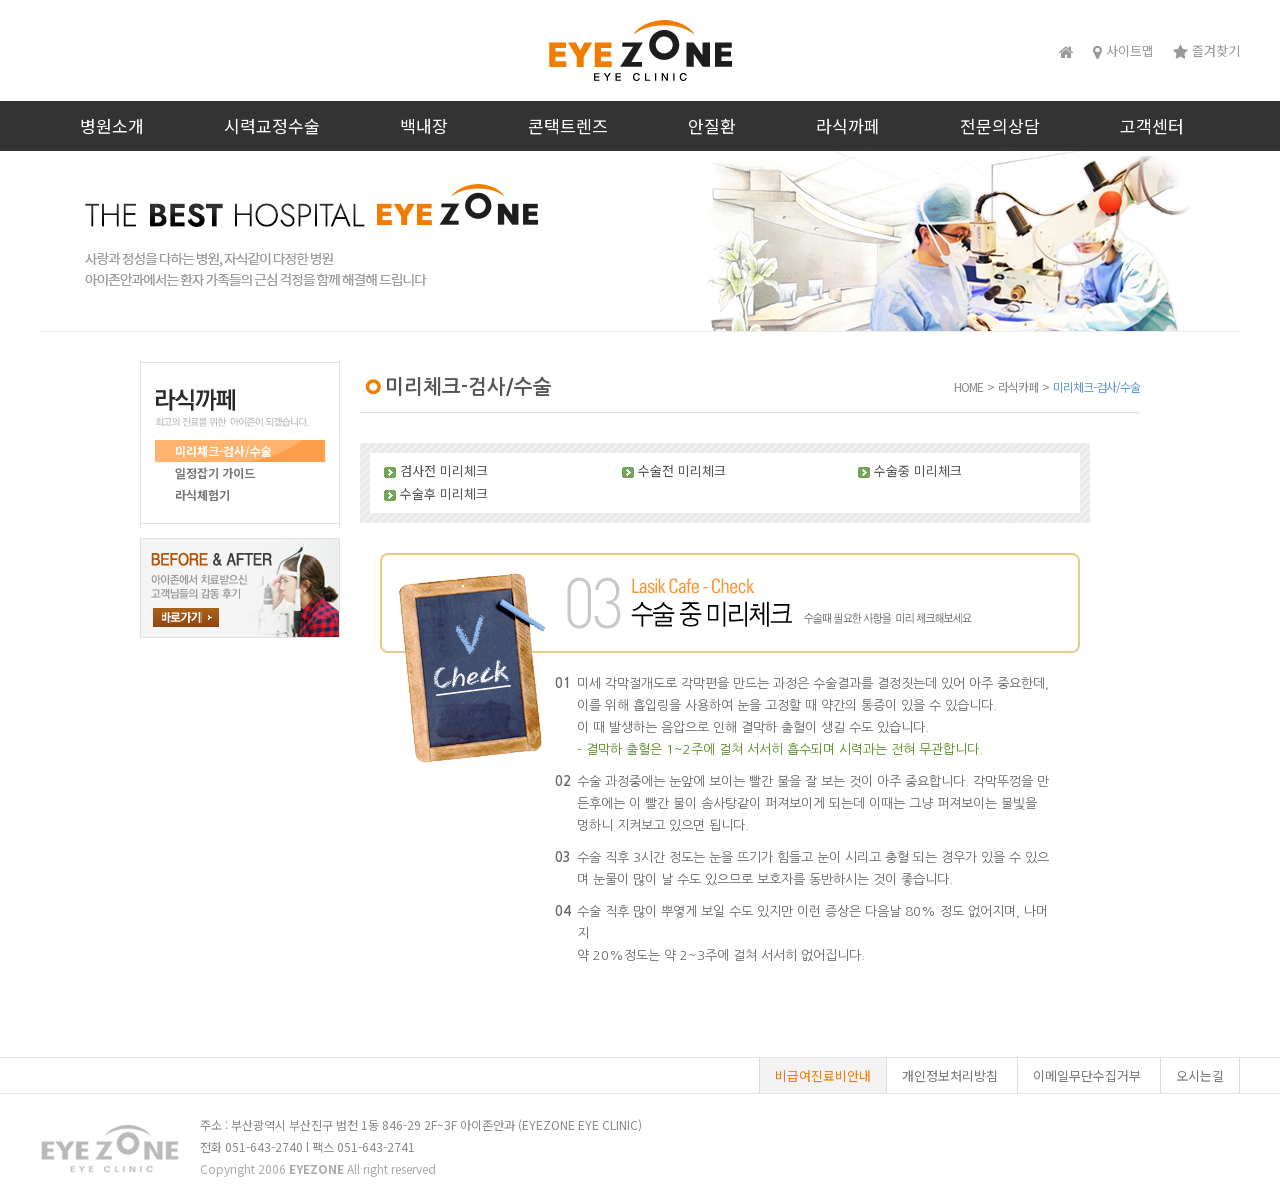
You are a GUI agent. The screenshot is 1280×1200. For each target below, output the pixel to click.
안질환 (712, 125)
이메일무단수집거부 (1087, 1075)
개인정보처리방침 (950, 1075)
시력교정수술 (272, 125)
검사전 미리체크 (444, 470)
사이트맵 (1123, 50)
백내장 (424, 125)
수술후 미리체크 (444, 493)
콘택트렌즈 (568, 125)
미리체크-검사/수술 (223, 450)
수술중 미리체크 (918, 470)
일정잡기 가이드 (215, 472)
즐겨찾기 (1206, 50)
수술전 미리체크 (682, 470)
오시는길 (1200, 1075)
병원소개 (112, 125)
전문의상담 (1000, 125)
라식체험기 (202, 494)
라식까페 (848, 125)
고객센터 (1152, 125)
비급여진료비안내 (823, 1075)
